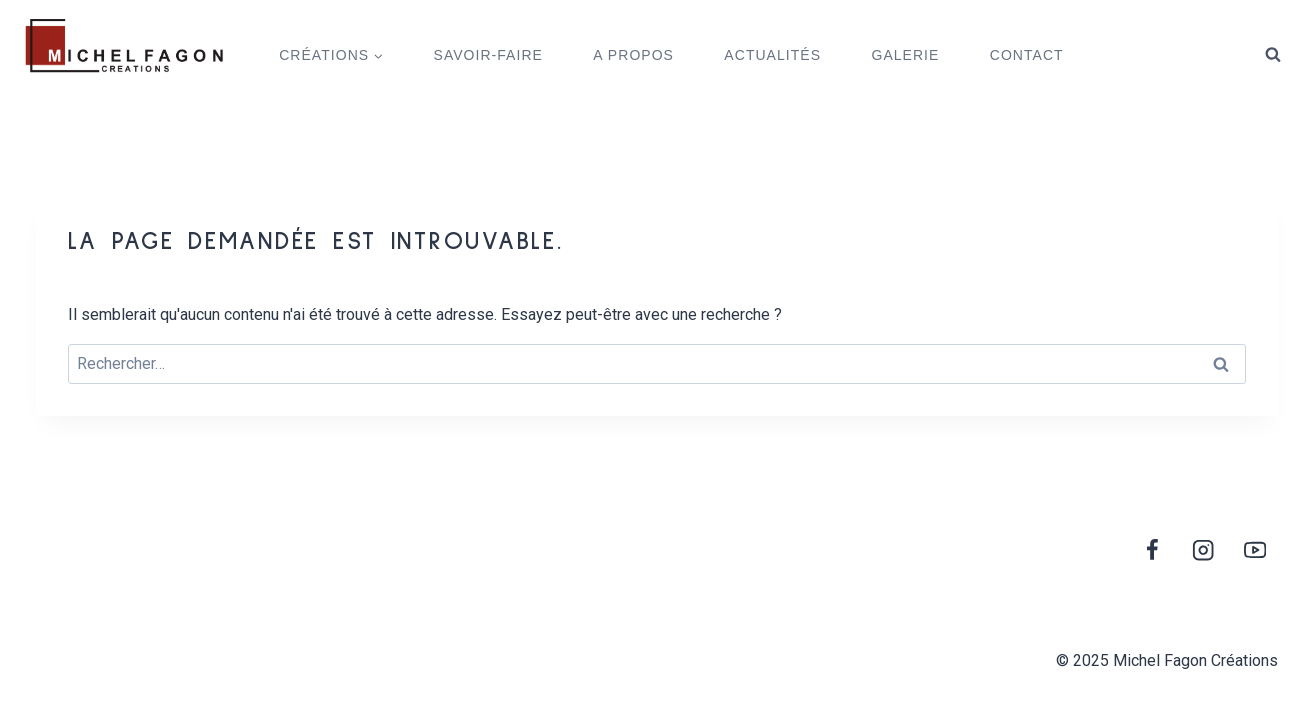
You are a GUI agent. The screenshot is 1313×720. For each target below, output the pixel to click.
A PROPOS (633, 55)
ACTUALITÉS (772, 55)
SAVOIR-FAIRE (488, 55)
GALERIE (905, 55)
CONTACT (1027, 55)
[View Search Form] (1273, 55)
